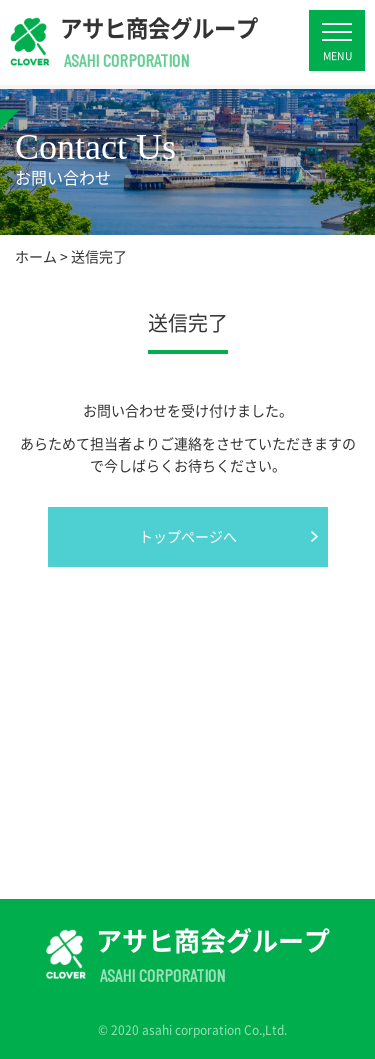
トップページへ (188, 536)
